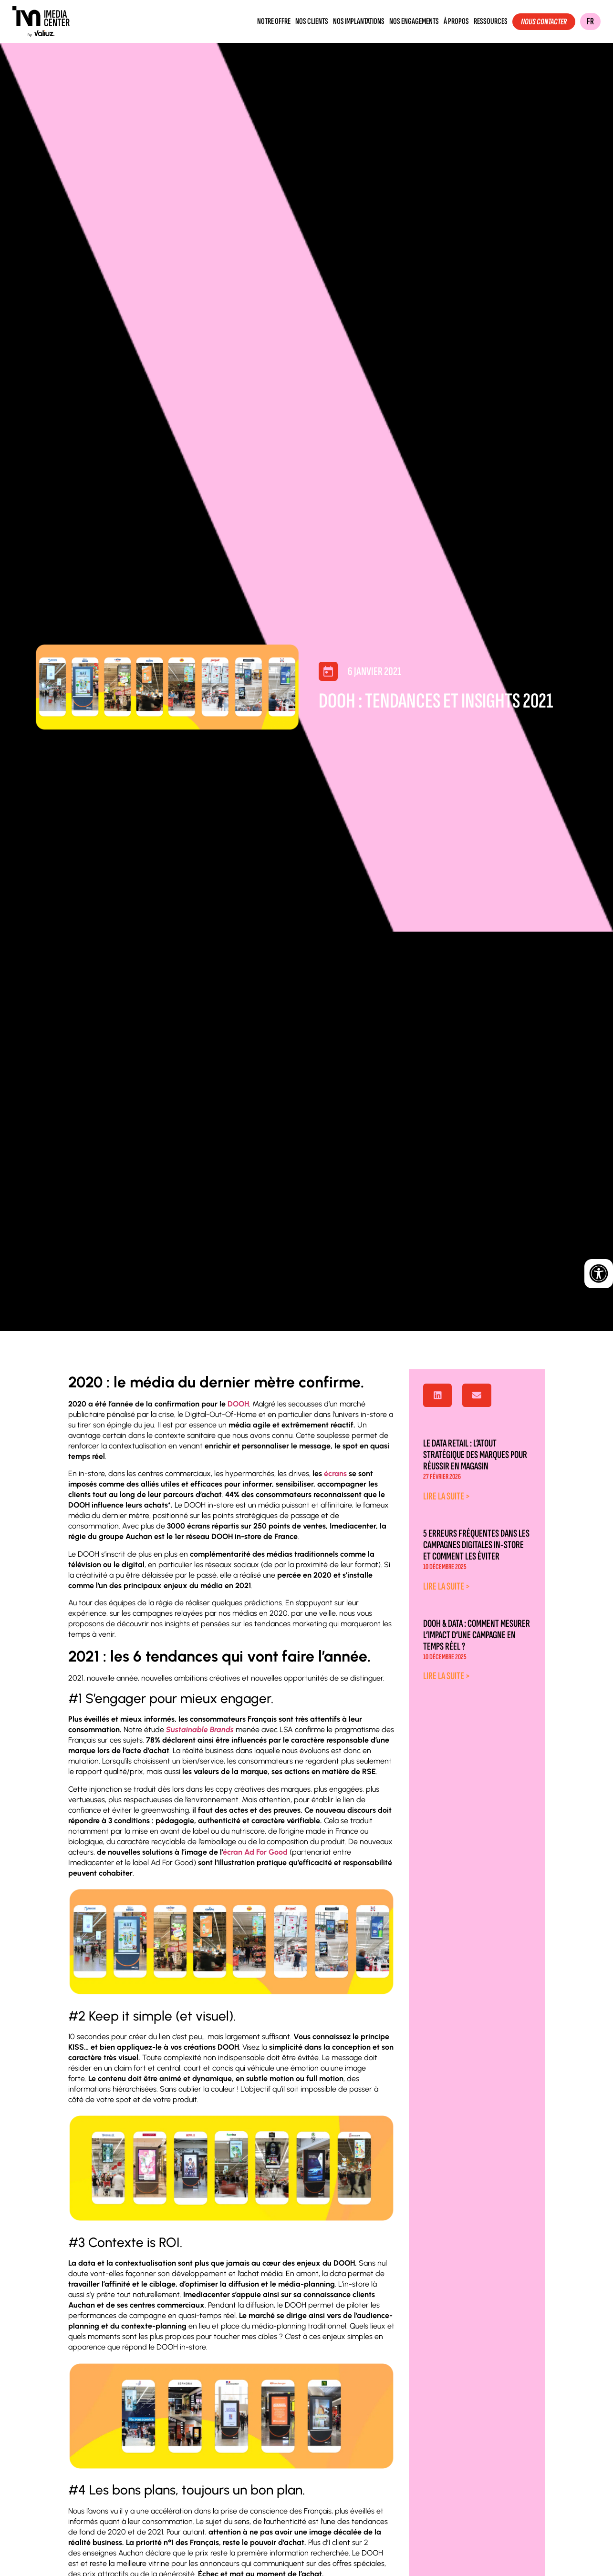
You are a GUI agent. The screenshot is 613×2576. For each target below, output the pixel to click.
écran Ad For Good (255, 1852)
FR (590, 21)
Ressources (491, 21)
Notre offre (274, 21)
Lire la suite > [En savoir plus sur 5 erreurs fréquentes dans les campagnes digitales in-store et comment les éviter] (446, 1586)
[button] (437, 1395)
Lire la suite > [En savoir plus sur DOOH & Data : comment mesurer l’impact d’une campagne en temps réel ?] (446, 1676)
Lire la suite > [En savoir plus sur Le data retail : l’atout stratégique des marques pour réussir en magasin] (446, 1496)
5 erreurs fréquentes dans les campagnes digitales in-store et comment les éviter (476, 1545)
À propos (456, 21)
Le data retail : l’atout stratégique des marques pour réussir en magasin (475, 1455)
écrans (335, 1473)
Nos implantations (358, 21)
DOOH (238, 1403)
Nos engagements (414, 21)
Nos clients (311, 21)
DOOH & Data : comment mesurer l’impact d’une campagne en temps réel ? (476, 1635)
